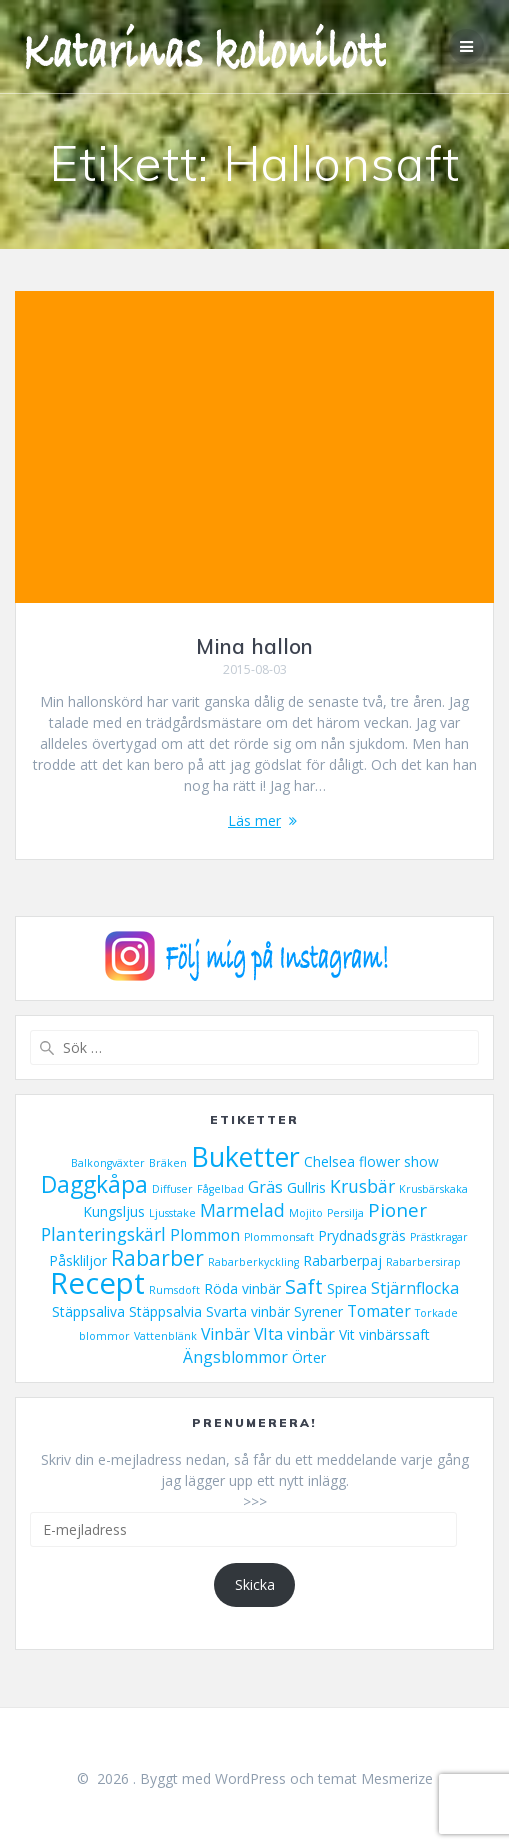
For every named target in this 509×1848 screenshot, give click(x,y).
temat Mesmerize (375, 1778)
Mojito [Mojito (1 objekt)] (306, 1213)
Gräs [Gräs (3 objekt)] (265, 1187)
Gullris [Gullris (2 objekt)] (306, 1187)
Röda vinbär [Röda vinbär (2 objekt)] (242, 1288)
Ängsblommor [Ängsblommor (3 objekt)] (235, 1357)
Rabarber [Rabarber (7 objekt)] (157, 1258)
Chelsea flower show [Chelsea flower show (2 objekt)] (371, 1161)
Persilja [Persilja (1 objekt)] (345, 1213)
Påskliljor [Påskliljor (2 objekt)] (78, 1260)
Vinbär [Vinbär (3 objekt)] (225, 1334)
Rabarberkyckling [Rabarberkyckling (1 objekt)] (253, 1262)
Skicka (255, 1584)
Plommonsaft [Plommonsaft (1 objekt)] (279, 1237)
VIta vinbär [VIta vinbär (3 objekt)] (294, 1334)
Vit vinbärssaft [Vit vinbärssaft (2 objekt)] (384, 1334)
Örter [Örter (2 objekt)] (309, 1357)
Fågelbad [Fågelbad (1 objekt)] (220, 1189)
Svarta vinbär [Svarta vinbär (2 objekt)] (248, 1311)
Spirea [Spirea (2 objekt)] (347, 1288)
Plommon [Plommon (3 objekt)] (205, 1235)
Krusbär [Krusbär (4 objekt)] (362, 1186)
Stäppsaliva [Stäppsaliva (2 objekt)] (88, 1311)
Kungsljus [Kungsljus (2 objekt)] (114, 1211)
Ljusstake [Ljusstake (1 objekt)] (172, 1213)
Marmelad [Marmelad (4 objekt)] (242, 1210)
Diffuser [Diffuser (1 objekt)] (172, 1189)
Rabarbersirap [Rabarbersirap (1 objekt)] (423, 1262)
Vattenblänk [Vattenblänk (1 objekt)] (165, 1336)
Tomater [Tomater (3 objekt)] (379, 1311)
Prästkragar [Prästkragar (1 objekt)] (439, 1237)
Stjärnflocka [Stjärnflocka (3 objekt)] (415, 1288)
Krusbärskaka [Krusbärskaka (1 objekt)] (433, 1189)
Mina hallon (254, 646)
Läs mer (254, 820)
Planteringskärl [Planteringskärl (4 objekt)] (103, 1234)
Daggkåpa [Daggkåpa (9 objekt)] (94, 1184)
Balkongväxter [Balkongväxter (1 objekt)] (108, 1163)
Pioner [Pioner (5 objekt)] (397, 1210)
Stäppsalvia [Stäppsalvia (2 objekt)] (165, 1311)
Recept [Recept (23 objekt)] (97, 1283)
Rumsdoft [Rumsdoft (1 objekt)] (174, 1290)
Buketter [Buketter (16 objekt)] (245, 1156)
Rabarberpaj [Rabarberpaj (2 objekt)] (342, 1260)
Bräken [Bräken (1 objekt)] (168, 1163)
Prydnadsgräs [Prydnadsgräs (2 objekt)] (362, 1235)
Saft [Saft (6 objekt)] (304, 1286)
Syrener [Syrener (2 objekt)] (318, 1311)
